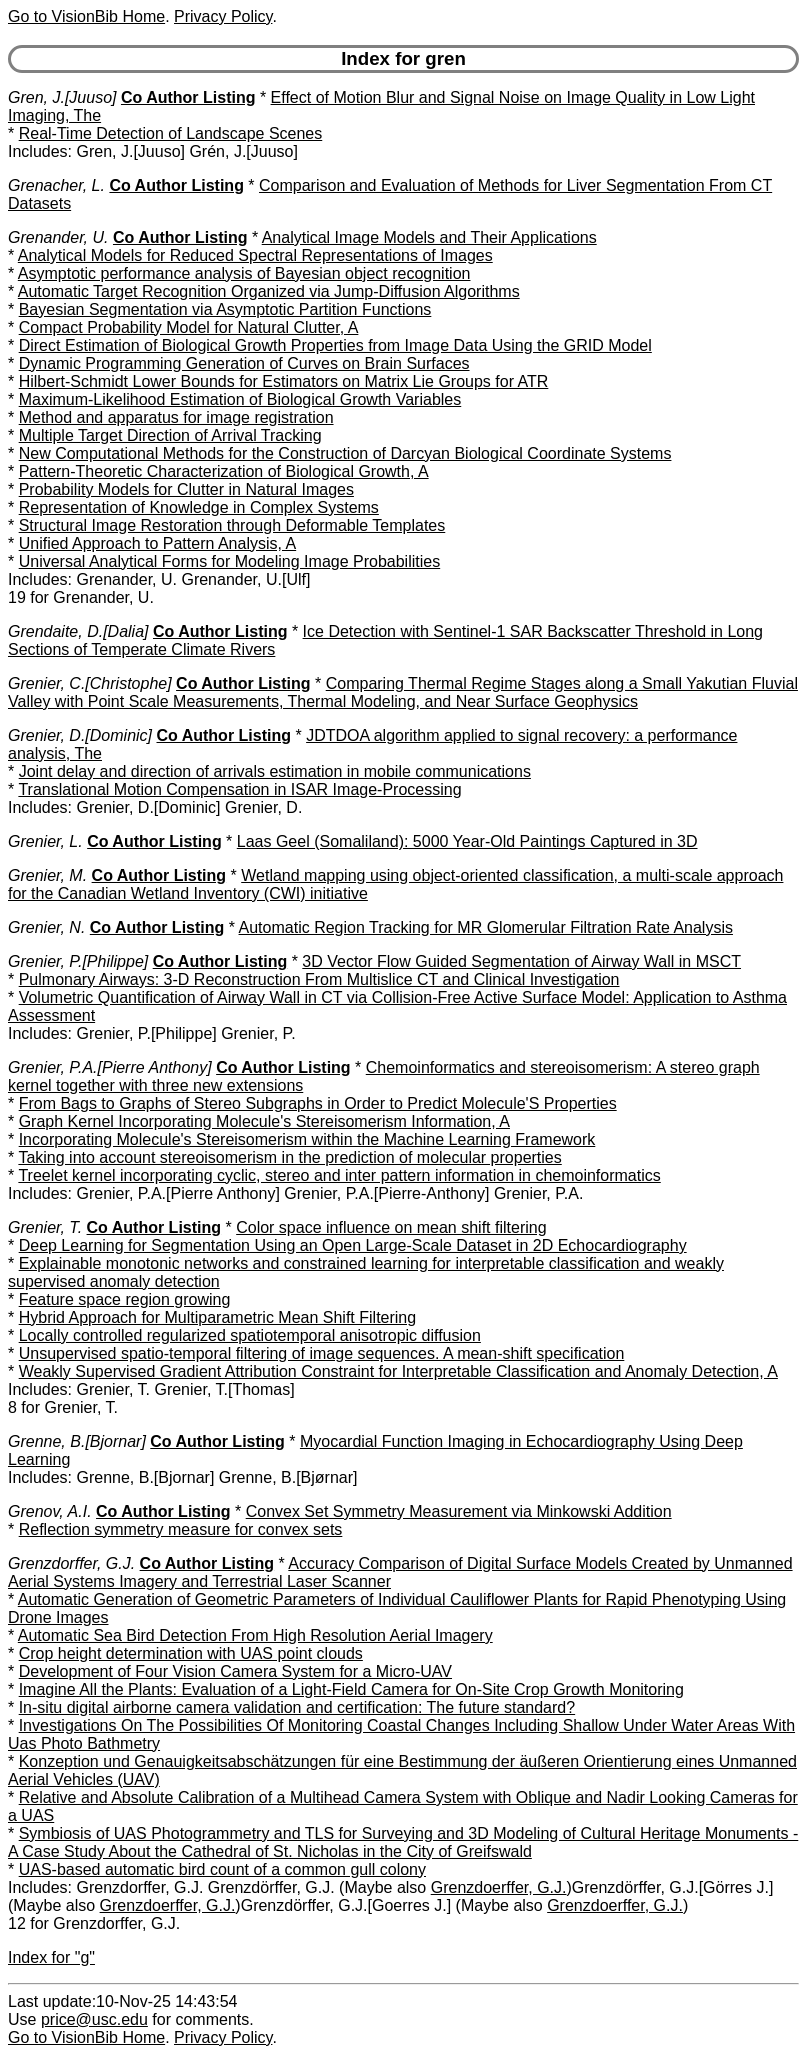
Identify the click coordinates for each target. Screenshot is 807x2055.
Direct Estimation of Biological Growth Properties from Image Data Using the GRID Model (335, 345)
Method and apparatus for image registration (176, 417)
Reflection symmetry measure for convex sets (181, 1529)
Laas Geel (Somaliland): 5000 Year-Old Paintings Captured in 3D (467, 841)
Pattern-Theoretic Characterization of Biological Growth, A (224, 471)
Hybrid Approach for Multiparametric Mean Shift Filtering (218, 1317)
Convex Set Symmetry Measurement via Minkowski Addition (459, 1511)
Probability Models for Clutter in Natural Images (186, 489)
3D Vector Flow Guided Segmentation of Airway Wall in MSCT (521, 961)
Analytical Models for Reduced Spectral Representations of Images (255, 255)
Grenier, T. (45, 1227)
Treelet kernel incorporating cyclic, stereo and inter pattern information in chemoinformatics (339, 1175)
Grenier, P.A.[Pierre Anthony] (110, 1067)
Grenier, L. (45, 841)
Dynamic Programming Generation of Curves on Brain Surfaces (244, 363)
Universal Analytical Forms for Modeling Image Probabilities (230, 561)
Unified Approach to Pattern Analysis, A (158, 543)
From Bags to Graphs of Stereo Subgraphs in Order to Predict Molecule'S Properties (318, 1103)
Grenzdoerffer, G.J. (499, 1887)
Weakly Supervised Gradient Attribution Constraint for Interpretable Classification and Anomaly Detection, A (398, 1371)
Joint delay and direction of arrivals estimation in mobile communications (275, 771)
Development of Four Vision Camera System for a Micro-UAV (235, 1671)
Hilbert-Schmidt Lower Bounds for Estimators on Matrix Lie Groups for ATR (284, 381)
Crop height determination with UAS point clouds (191, 1653)
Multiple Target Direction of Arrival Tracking (170, 435)
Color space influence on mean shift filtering (391, 1227)
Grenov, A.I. (50, 1511)
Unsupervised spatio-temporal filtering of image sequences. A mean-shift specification (322, 1353)
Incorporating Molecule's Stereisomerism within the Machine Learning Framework (307, 1139)
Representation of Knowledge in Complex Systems (199, 507)
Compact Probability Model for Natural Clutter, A (189, 327)
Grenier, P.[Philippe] (78, 961)
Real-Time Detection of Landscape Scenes (171, 133)
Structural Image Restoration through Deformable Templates (232, 525)
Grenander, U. (58, 237)
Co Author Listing (188, 97)
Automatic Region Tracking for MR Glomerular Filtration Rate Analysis (486, 927)
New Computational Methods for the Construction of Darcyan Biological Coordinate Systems (345, 453)
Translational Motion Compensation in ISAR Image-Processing (239, 789)
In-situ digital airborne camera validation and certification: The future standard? (297, 1707)
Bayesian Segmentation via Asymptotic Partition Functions (225, 309)
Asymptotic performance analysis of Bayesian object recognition (244, 273)
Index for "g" (51, 1957)
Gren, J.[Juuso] (62, 97)
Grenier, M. (47, 875)
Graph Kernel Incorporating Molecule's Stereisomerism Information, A (264, 1121)
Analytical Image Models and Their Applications (429, 237)
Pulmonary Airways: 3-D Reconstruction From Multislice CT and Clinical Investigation (319, 979)
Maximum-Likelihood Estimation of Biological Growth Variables (240, 399)
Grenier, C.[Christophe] (90, 683)
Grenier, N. (46, 927)
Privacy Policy (223, 16)
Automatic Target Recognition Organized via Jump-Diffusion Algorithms (269, 291)
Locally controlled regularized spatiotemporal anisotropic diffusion (250, 1335)
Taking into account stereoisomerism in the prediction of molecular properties (289, 1157)
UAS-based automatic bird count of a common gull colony (222, 1869)
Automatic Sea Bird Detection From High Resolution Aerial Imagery (255, 1635)
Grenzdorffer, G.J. (71, 1563)
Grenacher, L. (56, 185)
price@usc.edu (94, 2019)
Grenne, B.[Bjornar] (77, 1441)
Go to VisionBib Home (86, 16)
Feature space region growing (125, 1299)
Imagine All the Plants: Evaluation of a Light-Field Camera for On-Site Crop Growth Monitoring (351, 1689)
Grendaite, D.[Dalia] (78, 631)
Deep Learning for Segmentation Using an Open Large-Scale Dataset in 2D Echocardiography (353, 1245)
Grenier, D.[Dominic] (80, 735)
